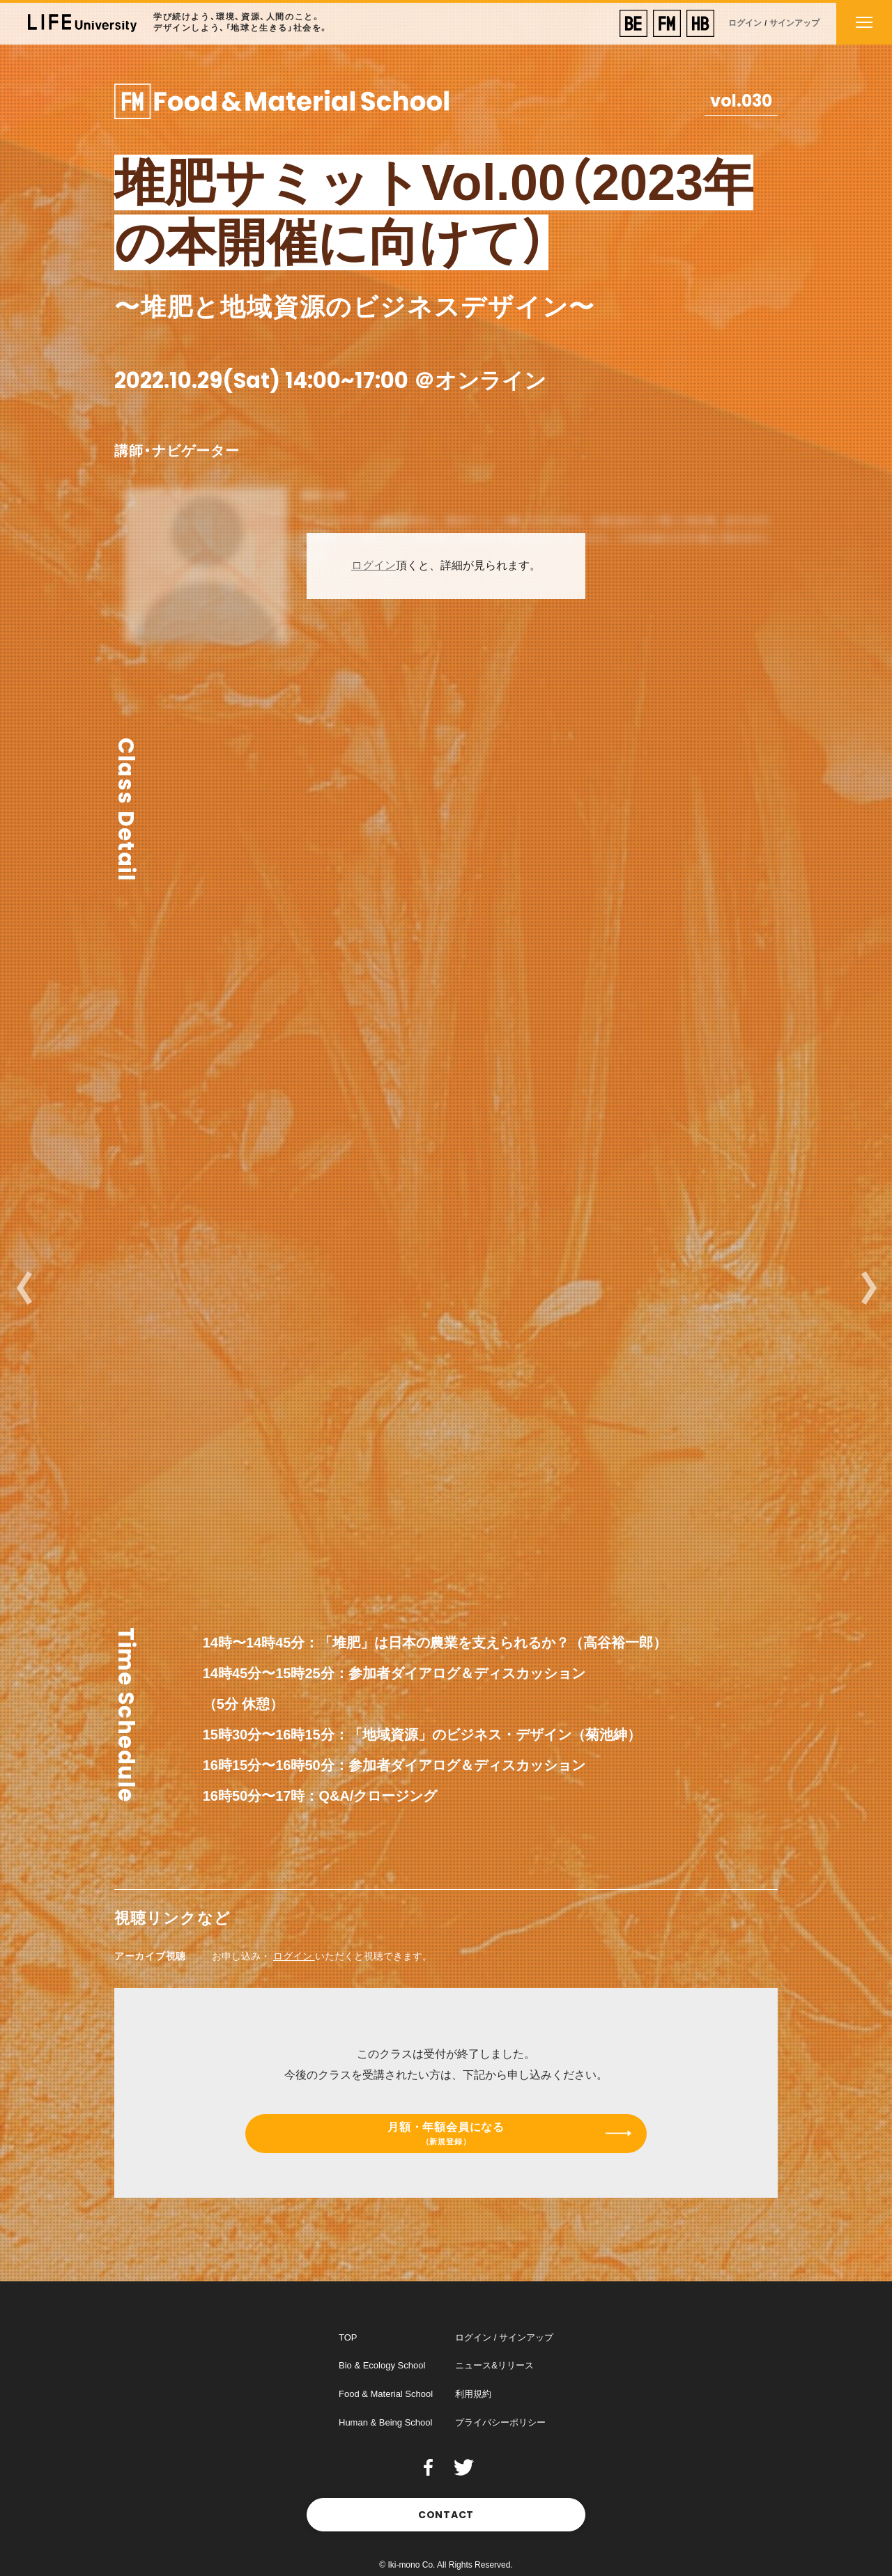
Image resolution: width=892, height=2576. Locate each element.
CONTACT (446, 2515)
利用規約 (473, 2394)
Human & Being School (385, 2422)
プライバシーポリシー (500, 2422)
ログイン (745, 23)
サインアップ (794, 23)
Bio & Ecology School (382, 2365)
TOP (348, 2337)
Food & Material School (386, 2394)
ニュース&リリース (494, 2365)
